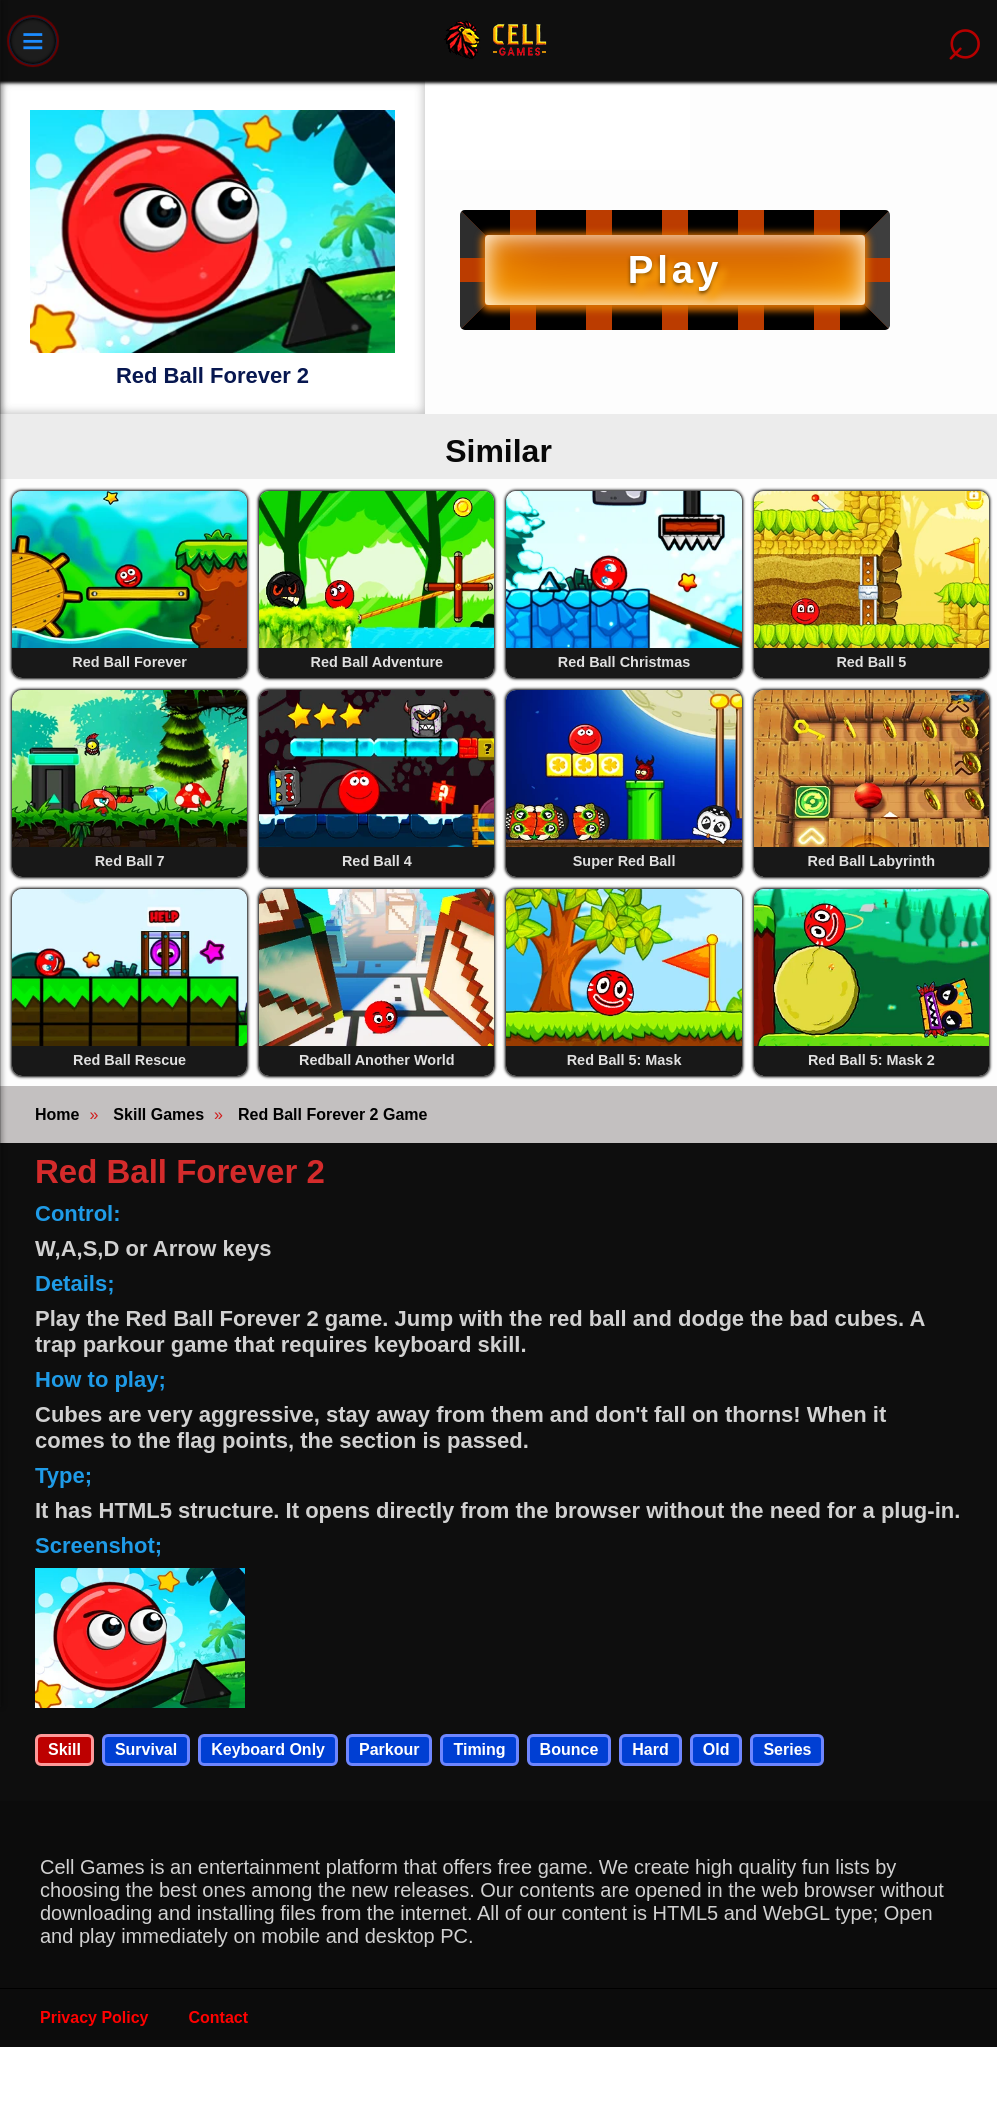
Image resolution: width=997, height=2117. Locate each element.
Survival (146, 1749)
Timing (479, 1749)
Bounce (569, 1749)
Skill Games (158, 1114)
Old (716, 1749)
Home (57, 1114)
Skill (64, 1749)
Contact (219, 2017)
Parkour (389, 1749)
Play (675, 269)
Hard (650, 1749)
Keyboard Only (268, 1749)
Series (787, 1749)
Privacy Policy (94, 2017)
